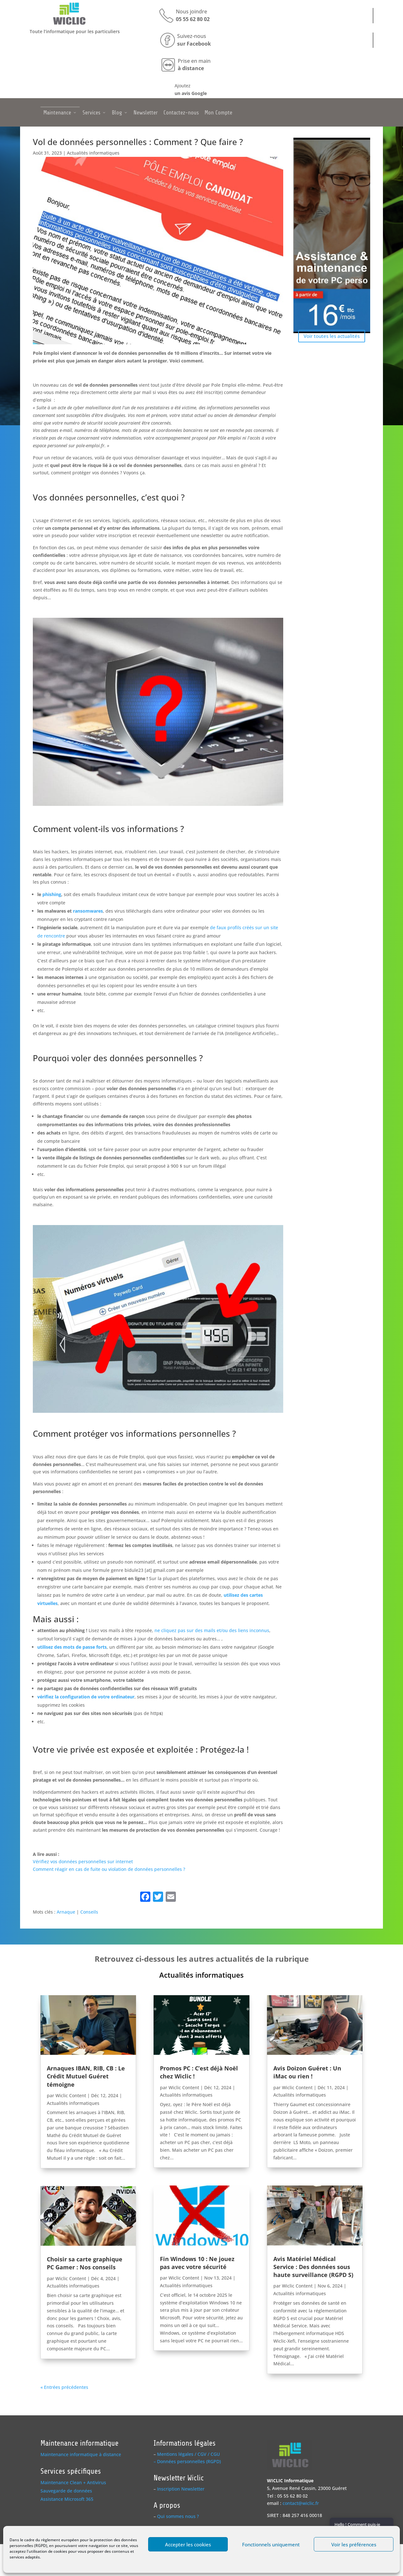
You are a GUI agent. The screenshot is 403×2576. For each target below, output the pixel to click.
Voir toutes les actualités (332, 336)
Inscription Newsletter (181, 2489)
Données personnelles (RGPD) (189, 2461)
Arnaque (66, 1912)
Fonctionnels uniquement (271, 2544)
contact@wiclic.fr (301, 2503)
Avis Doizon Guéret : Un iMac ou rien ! (307, 2072)
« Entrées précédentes (64, 2387)
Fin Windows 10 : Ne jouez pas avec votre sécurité (197, 2263)
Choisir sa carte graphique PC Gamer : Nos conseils (84, 2263)
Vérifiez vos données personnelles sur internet (83, 1861)
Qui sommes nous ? (178, 2516)
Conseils (89, 1912)
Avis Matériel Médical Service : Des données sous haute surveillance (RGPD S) (313, 2267)
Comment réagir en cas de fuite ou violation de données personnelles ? (109, 1869)
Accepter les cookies (188, 2544)
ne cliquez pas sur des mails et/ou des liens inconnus (212, 1630)
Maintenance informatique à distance (80, 2454)
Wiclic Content (70, 2095)
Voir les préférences (353, 2544)
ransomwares (88, 911)
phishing (51, 894)
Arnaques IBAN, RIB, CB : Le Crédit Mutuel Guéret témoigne (86, 2076)
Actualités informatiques (93, 153)
